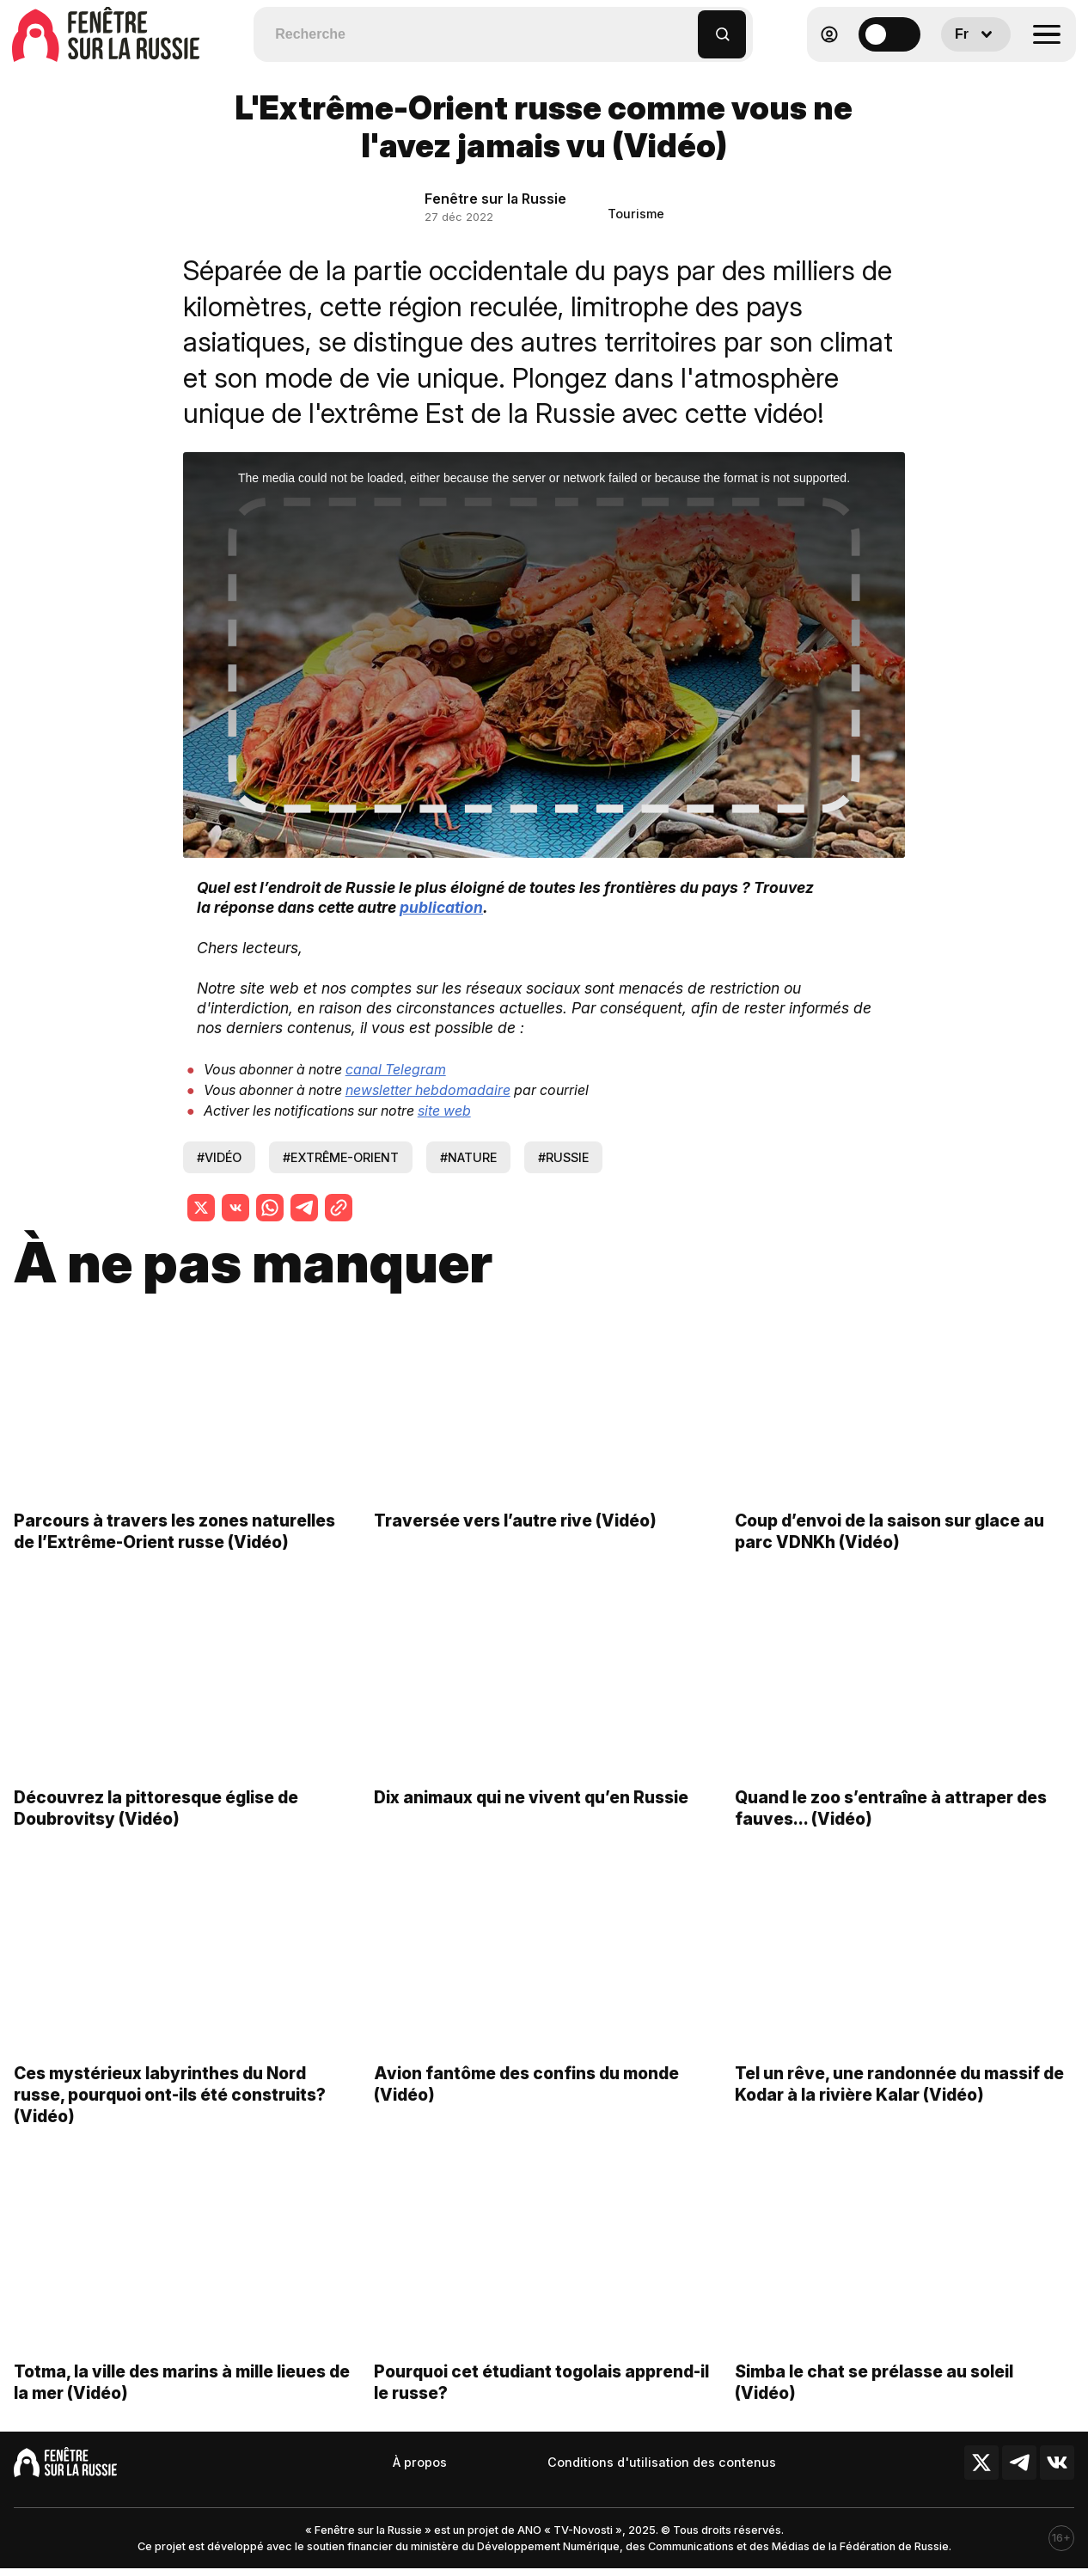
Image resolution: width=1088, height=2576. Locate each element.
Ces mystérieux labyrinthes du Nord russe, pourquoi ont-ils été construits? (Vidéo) (170, 2112)
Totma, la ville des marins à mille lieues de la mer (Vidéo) (182, 2399)
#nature (468, 1157)
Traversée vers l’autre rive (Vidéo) (515, 1537)
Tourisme (636, 213)
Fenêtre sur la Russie (495, 198)
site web (444, 1110)
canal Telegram (395, 1069)
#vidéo (219, 1157)
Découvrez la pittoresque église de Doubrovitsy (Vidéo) (156, 1824)
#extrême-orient (341, 1157)
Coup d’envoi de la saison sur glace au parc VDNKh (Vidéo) (889, 1548)
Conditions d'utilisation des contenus (661, 2462)
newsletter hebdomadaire (427, 1089)
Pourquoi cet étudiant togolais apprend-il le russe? (541, 2399)
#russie (563, 1157)
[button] (685, 26)
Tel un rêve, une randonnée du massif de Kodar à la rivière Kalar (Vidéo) (899, 2101)
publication (441, 907)
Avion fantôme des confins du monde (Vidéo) (526, 2101)
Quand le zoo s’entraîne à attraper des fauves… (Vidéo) (891, 1824)
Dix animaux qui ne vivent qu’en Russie (531, 1813)
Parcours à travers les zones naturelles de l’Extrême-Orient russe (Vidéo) (174, 1548)
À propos (420, 2462)
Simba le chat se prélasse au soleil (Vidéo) (874, 2399)
